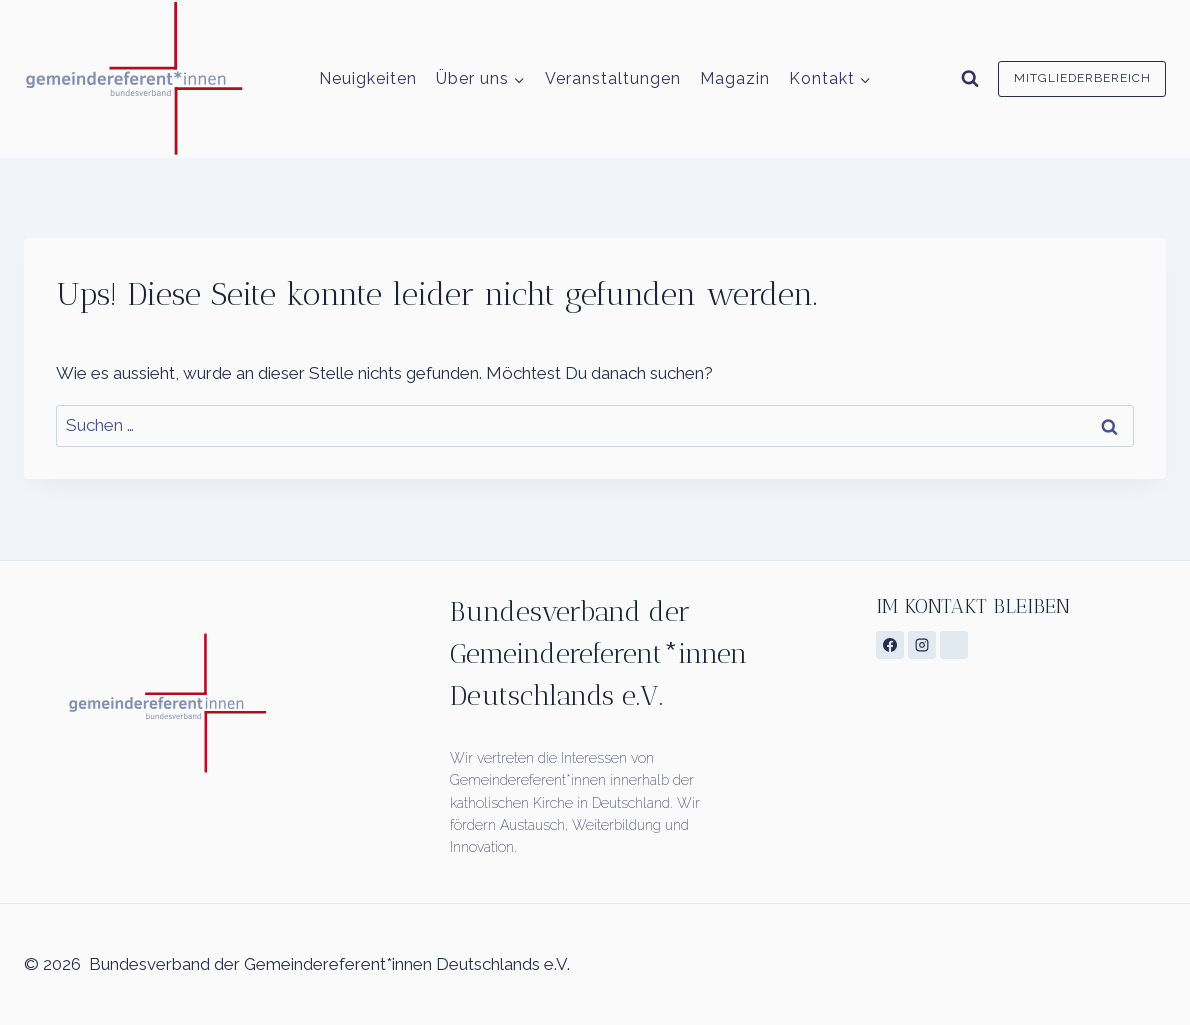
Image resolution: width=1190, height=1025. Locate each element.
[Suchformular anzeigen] (970, 79)
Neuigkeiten (368, 78)
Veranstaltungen (613, 78)
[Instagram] (922, 645)
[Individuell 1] (954, 645)
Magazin (735, 78)
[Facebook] (890, 645)
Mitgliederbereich (1082, 78)
